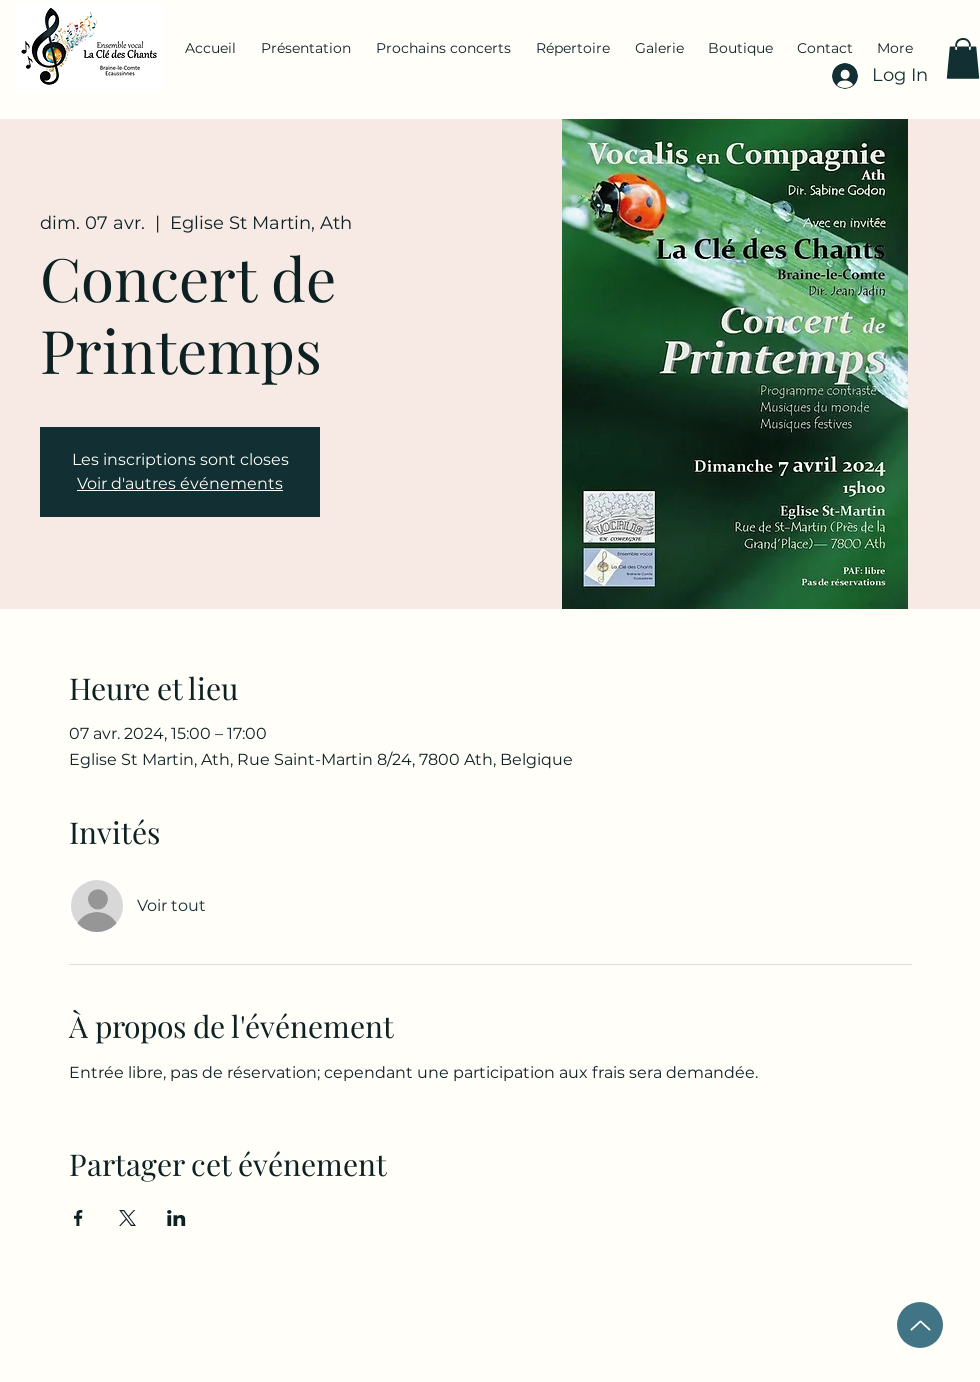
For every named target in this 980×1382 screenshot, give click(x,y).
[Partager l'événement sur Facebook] (78, 1218)
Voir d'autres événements (180, 483)
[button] (963, 58)
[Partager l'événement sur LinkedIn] (176, 1218)
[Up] (920, 1325)
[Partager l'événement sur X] (127, 1218)
